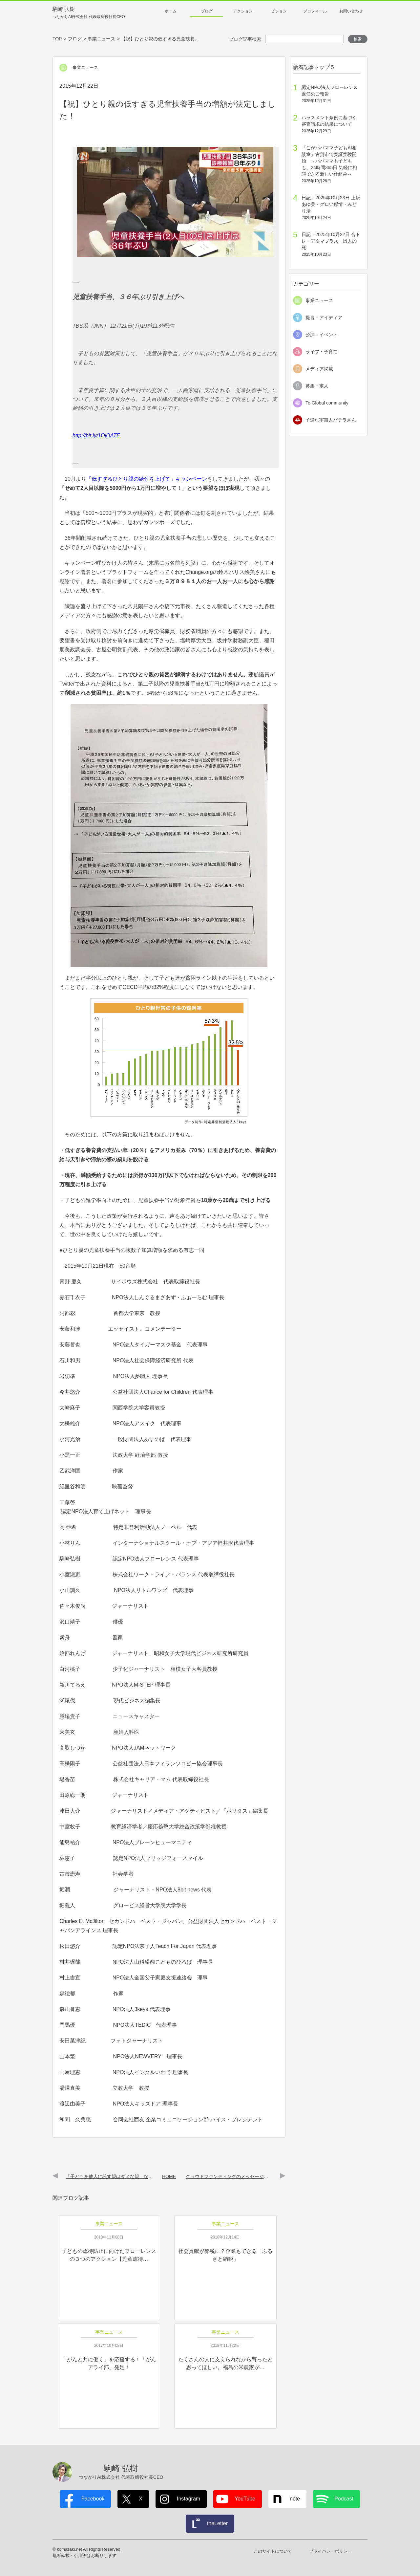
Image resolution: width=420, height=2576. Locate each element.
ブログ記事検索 (245, 39)
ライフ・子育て (321, 351)
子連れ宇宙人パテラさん (330, 420)
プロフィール (315, 11)
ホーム (171, 11)
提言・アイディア (323, 317)
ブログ (207, 11)
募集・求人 (316, 385)
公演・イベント (321, 334)
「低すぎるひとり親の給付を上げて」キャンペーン (146, 479)
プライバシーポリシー (330, 2551)
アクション (243, 11)
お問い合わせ (351, 11)
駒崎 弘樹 (88, 13)
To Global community (326, 402)
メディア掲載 (319, 368)
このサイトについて (273, 2551)
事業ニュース (319, 300)
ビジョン (279, 11)
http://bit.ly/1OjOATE (96, 435)
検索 (358, 39)
